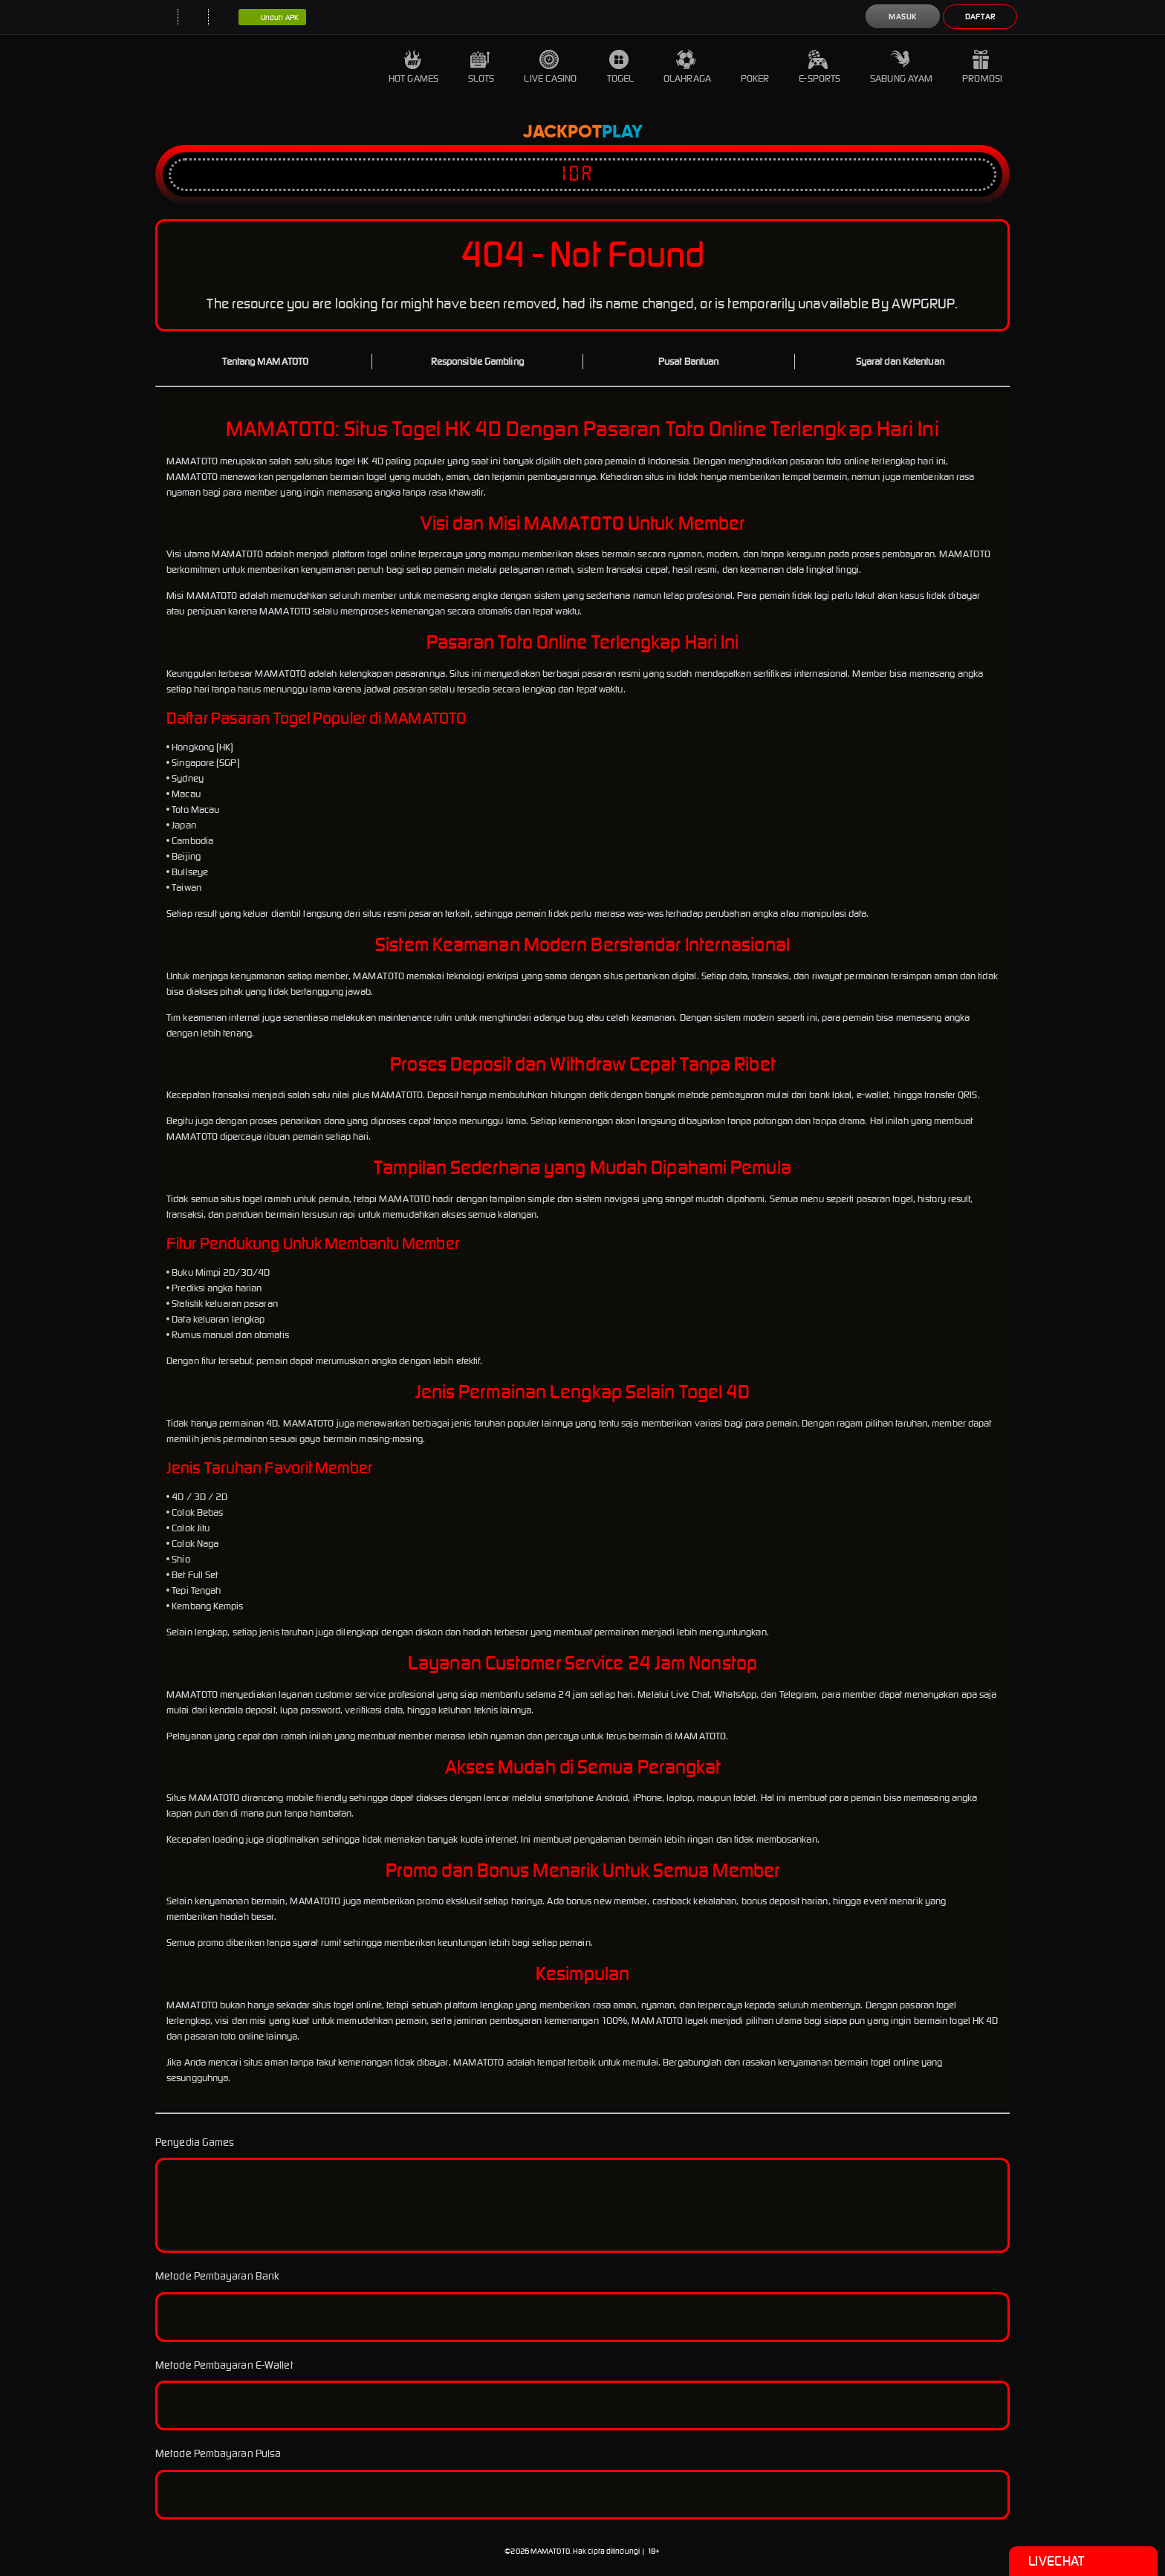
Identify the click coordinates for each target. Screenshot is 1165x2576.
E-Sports (819, 67)
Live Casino (550, 67)
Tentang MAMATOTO (265, 361)
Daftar (980, 17)
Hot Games (413, 67)
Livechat (1083, 2561)
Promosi (982, 67)
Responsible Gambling (477, 361)
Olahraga (687, 67)
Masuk (903, 17)
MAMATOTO (550, 2551)
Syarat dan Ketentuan (900, 361)
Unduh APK (272, 17)
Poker (755, 67)
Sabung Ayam (901, 67)
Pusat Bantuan (688, 361)
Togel (621, 67)
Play (622, 132)
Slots (481, 67)
